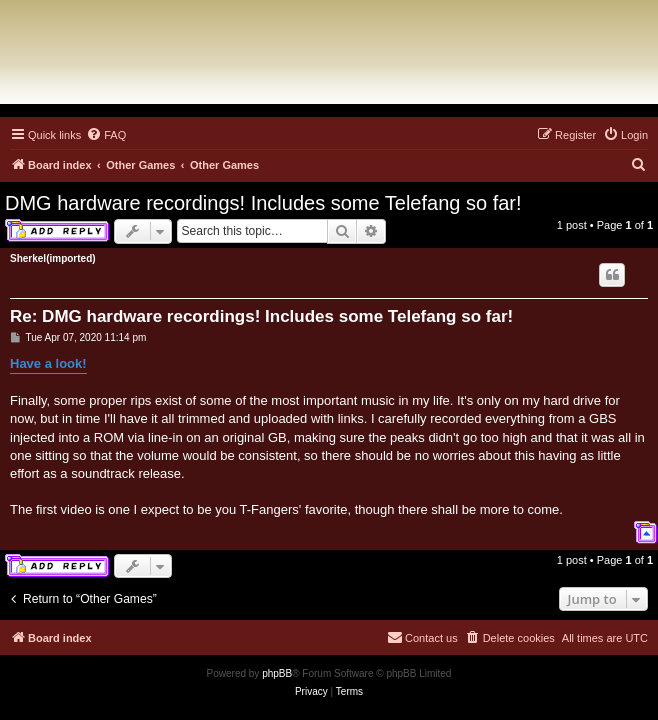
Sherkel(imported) (53, 258)
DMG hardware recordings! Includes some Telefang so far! (263, 203)
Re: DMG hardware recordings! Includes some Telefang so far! (261, 316)
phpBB (277, 673)
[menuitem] (106, 135)
